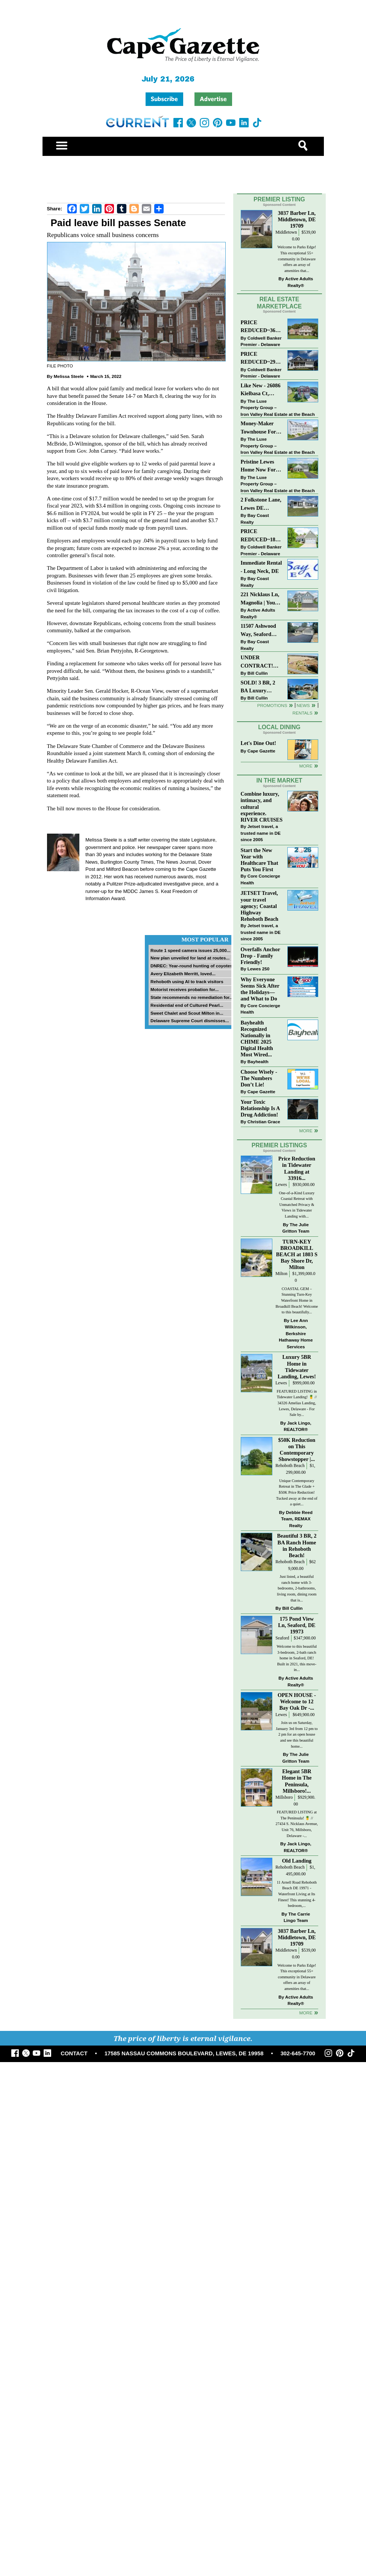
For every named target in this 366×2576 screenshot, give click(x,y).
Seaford (282, 1638)
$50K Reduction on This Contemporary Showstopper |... (296, 1449)
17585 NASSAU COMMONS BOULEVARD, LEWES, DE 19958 (184, 2053)
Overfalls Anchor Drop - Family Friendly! (260, 955)
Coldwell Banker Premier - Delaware (261, 341)
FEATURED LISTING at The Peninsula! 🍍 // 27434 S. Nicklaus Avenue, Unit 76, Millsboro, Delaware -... (297, 1823)
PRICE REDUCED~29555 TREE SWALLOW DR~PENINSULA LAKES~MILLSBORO (261, 358)
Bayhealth (258, 1061)
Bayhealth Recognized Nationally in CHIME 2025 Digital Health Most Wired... (257, 1039)
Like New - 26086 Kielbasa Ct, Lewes (261, 390)
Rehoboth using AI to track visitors (186, 981)
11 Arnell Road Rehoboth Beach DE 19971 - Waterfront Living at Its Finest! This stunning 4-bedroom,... (297, 1894)
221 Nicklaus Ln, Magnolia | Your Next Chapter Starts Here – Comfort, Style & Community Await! (260, 599)
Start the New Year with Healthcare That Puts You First (259, 859)
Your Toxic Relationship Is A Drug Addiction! (260, 1108)
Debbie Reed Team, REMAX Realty (297, 1519)
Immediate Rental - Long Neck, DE (261, 567)
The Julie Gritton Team (295, 1228)
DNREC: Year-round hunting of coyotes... (193, 965)
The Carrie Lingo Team (297, 1917)
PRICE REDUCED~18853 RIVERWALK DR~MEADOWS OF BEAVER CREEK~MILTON (261, 536)
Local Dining (279, 727)
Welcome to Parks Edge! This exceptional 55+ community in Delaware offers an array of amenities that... (296, 258)
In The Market (279, 780)
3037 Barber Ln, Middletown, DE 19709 (297, 219)
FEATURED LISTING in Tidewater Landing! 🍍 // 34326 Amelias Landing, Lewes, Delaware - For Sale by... (296, 1403)
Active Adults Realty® (299, 282)
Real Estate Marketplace (279, 303)
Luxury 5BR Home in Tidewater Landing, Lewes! (297, 1366)
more (305, 1130)
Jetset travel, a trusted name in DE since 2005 (261, 833)
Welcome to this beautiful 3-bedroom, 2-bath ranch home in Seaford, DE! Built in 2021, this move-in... (296, 1658)
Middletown (286, 232)
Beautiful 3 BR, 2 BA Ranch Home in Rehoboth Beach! (296, 1545)
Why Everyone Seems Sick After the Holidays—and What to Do (260, 989)
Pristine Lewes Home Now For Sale (258, 466)
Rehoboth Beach (290, 1465)
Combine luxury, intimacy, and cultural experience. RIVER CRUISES (262, 807)
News (303, 705)
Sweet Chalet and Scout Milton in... (186, 1013)
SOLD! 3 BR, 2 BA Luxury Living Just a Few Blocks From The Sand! (261, 687)
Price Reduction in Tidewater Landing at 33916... (296, 1168)
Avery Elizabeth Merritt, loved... (183, 973)
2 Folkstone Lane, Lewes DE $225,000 (261, 504)
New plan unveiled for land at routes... (189, 957)
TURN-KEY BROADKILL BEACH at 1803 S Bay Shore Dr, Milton (296, 1255)
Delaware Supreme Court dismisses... (189, 1020)
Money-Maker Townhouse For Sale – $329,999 (258, 428)
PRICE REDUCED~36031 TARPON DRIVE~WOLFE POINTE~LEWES (261, 327)
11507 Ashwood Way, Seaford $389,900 (258, 630)
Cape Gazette (261, 750)
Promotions (272, 705)
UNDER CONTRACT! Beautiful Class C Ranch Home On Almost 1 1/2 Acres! (261, 662)
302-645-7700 (298, 2053)
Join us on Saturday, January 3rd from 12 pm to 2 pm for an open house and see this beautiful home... (296, 1734)
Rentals (302, 712)
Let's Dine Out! (258, 743)
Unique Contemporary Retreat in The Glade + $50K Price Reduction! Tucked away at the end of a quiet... (296, 1492)
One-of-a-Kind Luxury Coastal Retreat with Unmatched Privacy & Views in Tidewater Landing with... (296, 1204)
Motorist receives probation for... (184, 989)
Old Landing (296, 1861)
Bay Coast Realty (255, 518)
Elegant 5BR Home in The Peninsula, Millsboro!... (296, 1780)
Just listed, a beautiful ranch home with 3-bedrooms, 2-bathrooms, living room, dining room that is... (296, 1588)
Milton (281, 1273)
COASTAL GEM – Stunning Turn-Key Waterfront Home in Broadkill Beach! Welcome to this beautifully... (297, 1300)
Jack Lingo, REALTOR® (297, 1426)
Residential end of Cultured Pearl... (186, 1005)
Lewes (281, 1184)
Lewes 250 (258, 968)
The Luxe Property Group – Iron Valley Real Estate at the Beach (278, 408)
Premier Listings (279, 1145)
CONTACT (74, 2053)
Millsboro (284, 1797)
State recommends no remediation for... (191, 997)
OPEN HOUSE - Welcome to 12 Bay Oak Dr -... (297, 1701)
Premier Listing (279, 199)
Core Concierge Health (260, 879)
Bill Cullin (258, 673)
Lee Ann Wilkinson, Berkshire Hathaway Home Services (296, 1333)
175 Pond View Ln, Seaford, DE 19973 (296, 1625)
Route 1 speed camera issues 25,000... (190, 950)
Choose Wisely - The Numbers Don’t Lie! (259, 1078)
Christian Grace (264, 1121)
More (305, 765)
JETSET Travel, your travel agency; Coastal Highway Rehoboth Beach (259, 906)
